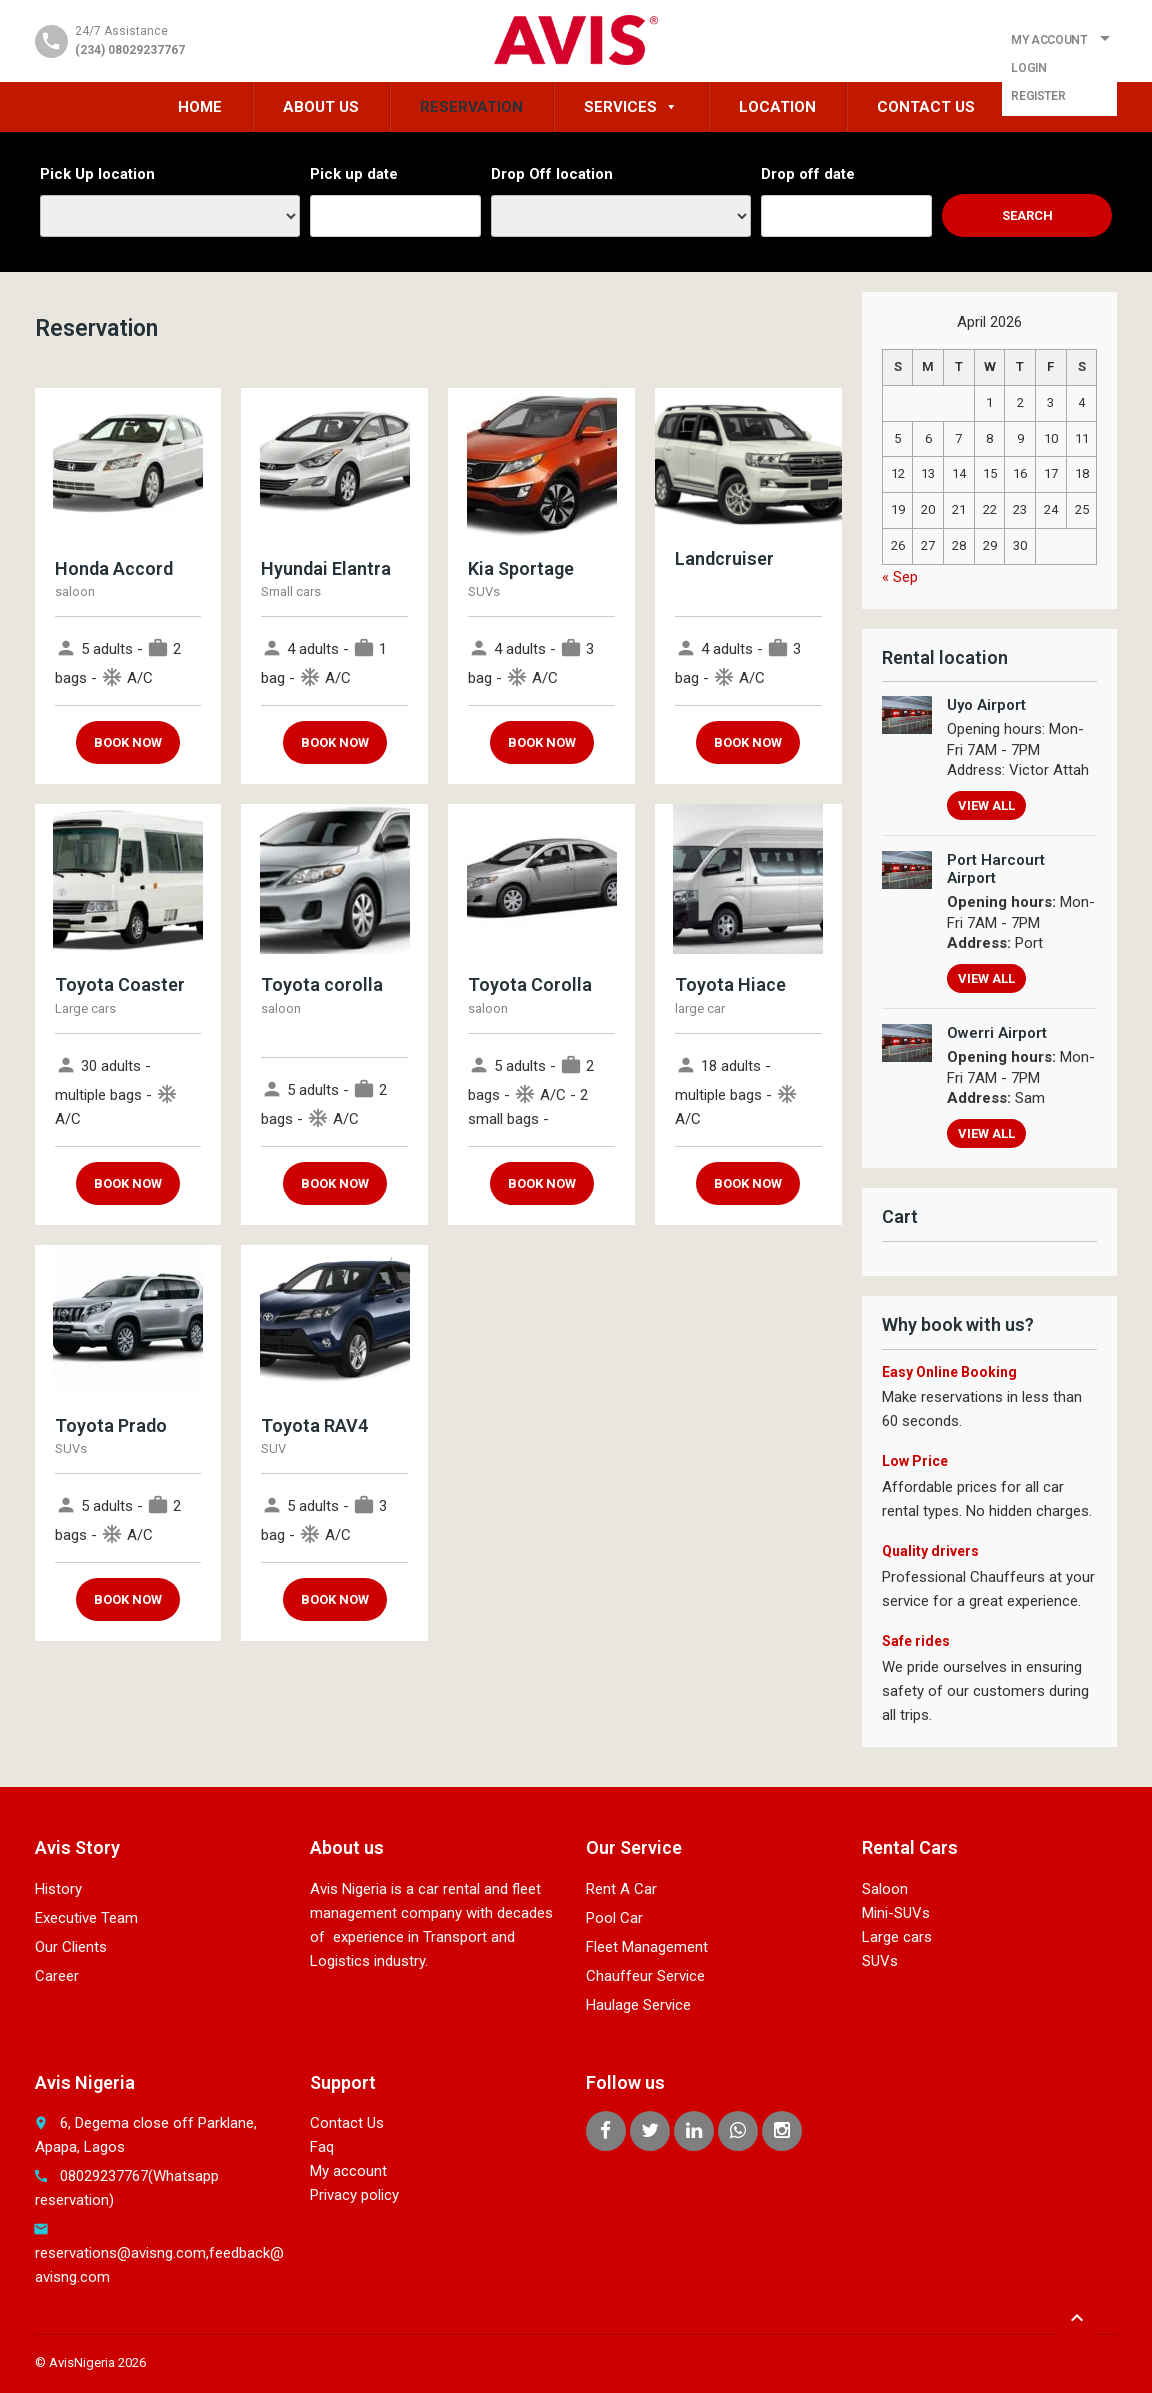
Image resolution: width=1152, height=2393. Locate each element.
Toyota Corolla (530, 984)
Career (57, 1976)
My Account (1048, 40)
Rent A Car (621, 1889)
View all (986, 805)
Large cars (897, 1937)
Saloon (885, 1889)
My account (348, 2171)
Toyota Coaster (120, 984)
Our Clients (71, 1947)
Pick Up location (97, 174)
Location (777, 107)
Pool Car (614, 1918)
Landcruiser (724, 558)
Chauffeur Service (645, 1976)
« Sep (900, 577)
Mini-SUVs (896, 1913)
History (58, 1889)
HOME (200, 107)
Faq (322, 2147)
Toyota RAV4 (314, 1425)
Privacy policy (354, 2195)
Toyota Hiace (730, 984)
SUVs (880, 1961)
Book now (128, 742)
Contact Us (926, 107)
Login (1028, 68)
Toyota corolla (322, 984)
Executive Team (86, 1918)
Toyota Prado (111, 1425)
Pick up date (354, 174)
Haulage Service (638, 2005)
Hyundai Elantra (326, 568)
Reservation (471, 107)
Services (631, 107)
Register (1038, 96)
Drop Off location (552, 174)
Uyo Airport (986, 705)
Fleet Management (647, 1947)
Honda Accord (114, 568)
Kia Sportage (521, 568)
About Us (321, 107)
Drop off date (808, 174)
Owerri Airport (997, 1033)
